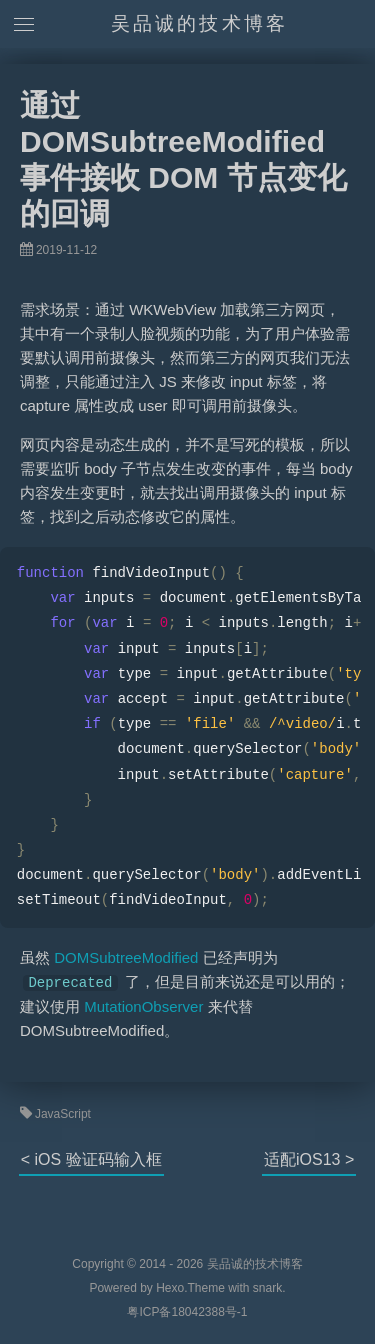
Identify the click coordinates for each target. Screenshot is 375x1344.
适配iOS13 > (309, 1159)
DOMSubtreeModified (126, 957)
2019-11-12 (66, 250)
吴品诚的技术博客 (200, 23)
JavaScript (63, 1114)
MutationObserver (143, 1006)
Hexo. (170, 1288)
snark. (268, 1288)
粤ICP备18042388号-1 (187, 1312)
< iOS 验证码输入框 (91, 1159)
